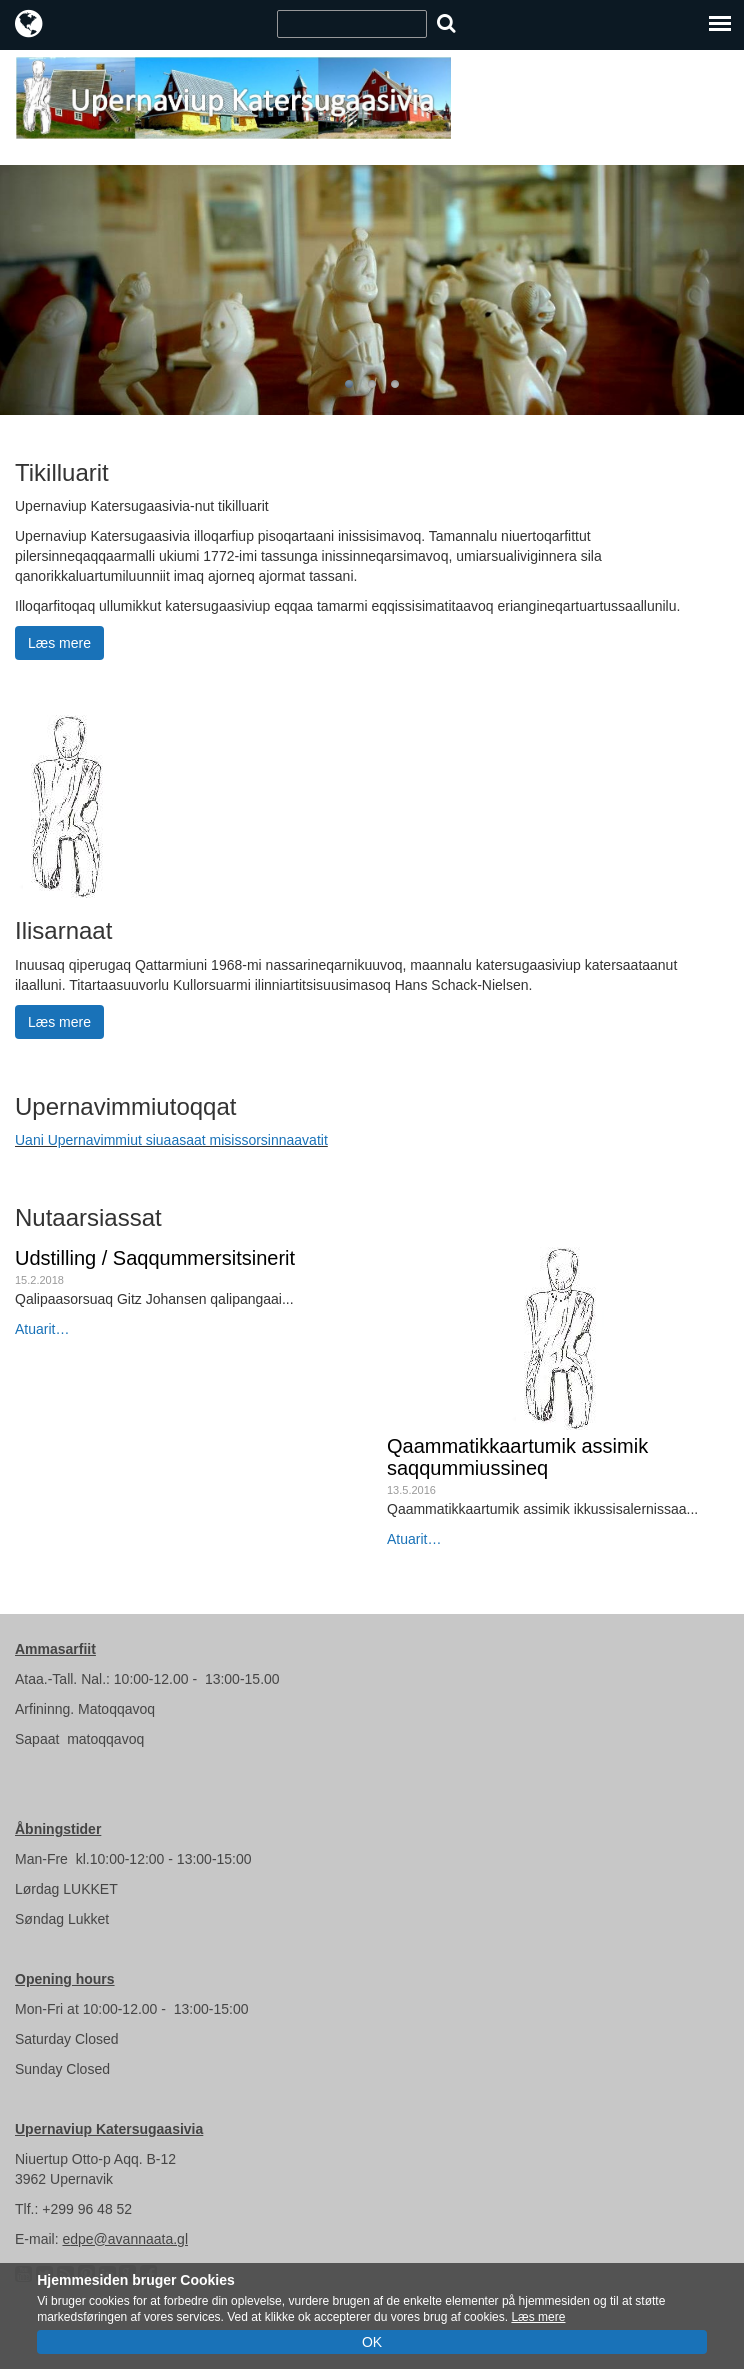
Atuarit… (42, 1329)
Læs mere (59, 643)
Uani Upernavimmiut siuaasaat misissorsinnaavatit (171, 1140)
